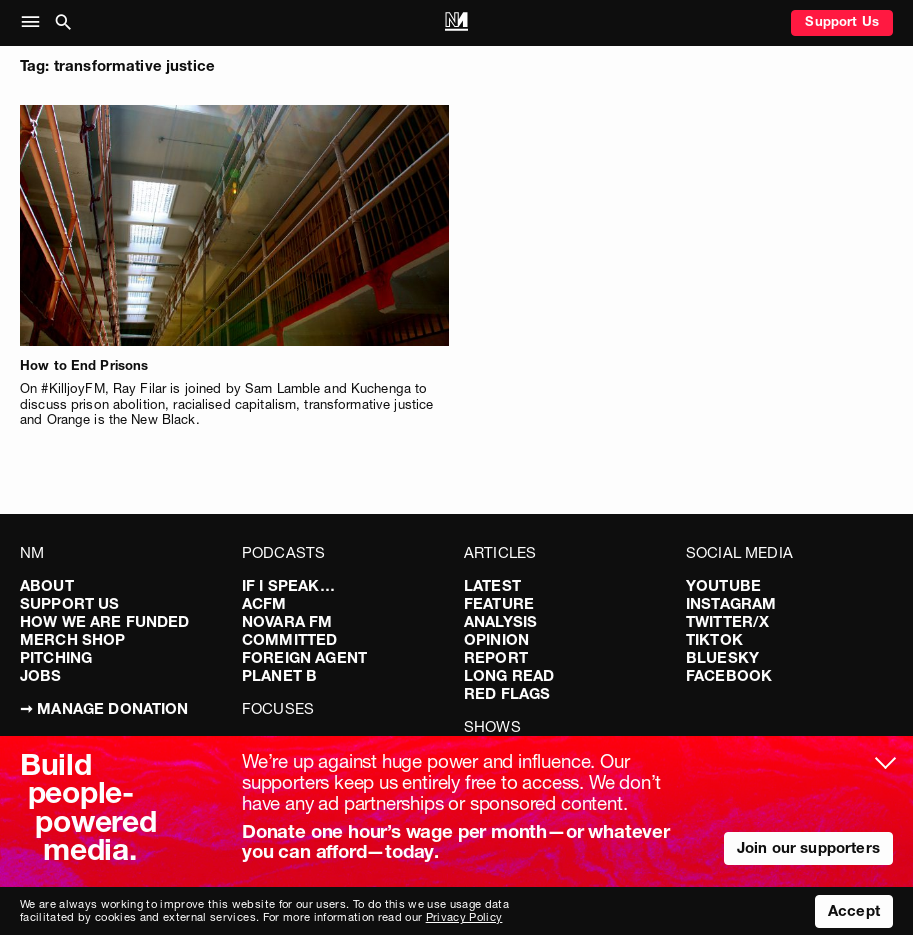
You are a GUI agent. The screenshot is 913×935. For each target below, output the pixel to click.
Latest (492, 585)
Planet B (279, 675)
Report (496, 657)
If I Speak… (288, 585)
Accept (854, 910)
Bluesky (722, 657)
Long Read (509, 675)
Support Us (842, 21)
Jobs (41, 675)
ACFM (264, 603)
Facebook (729, 675)
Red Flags (507, 693)
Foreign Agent (304, 657)
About (47, 585)
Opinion (496, 639)
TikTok (714, 639)
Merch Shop (73, 639)
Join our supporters (808, 847)
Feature (499, 603)
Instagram (731, 603)
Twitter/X (727, 621)
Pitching (56, 657)
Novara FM (287, 621)
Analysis (500, 621)
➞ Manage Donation (104, 708)
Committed (289, 639)
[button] (34, 23)
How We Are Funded (105, 621)
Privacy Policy (464, 917)
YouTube (723, 585)
